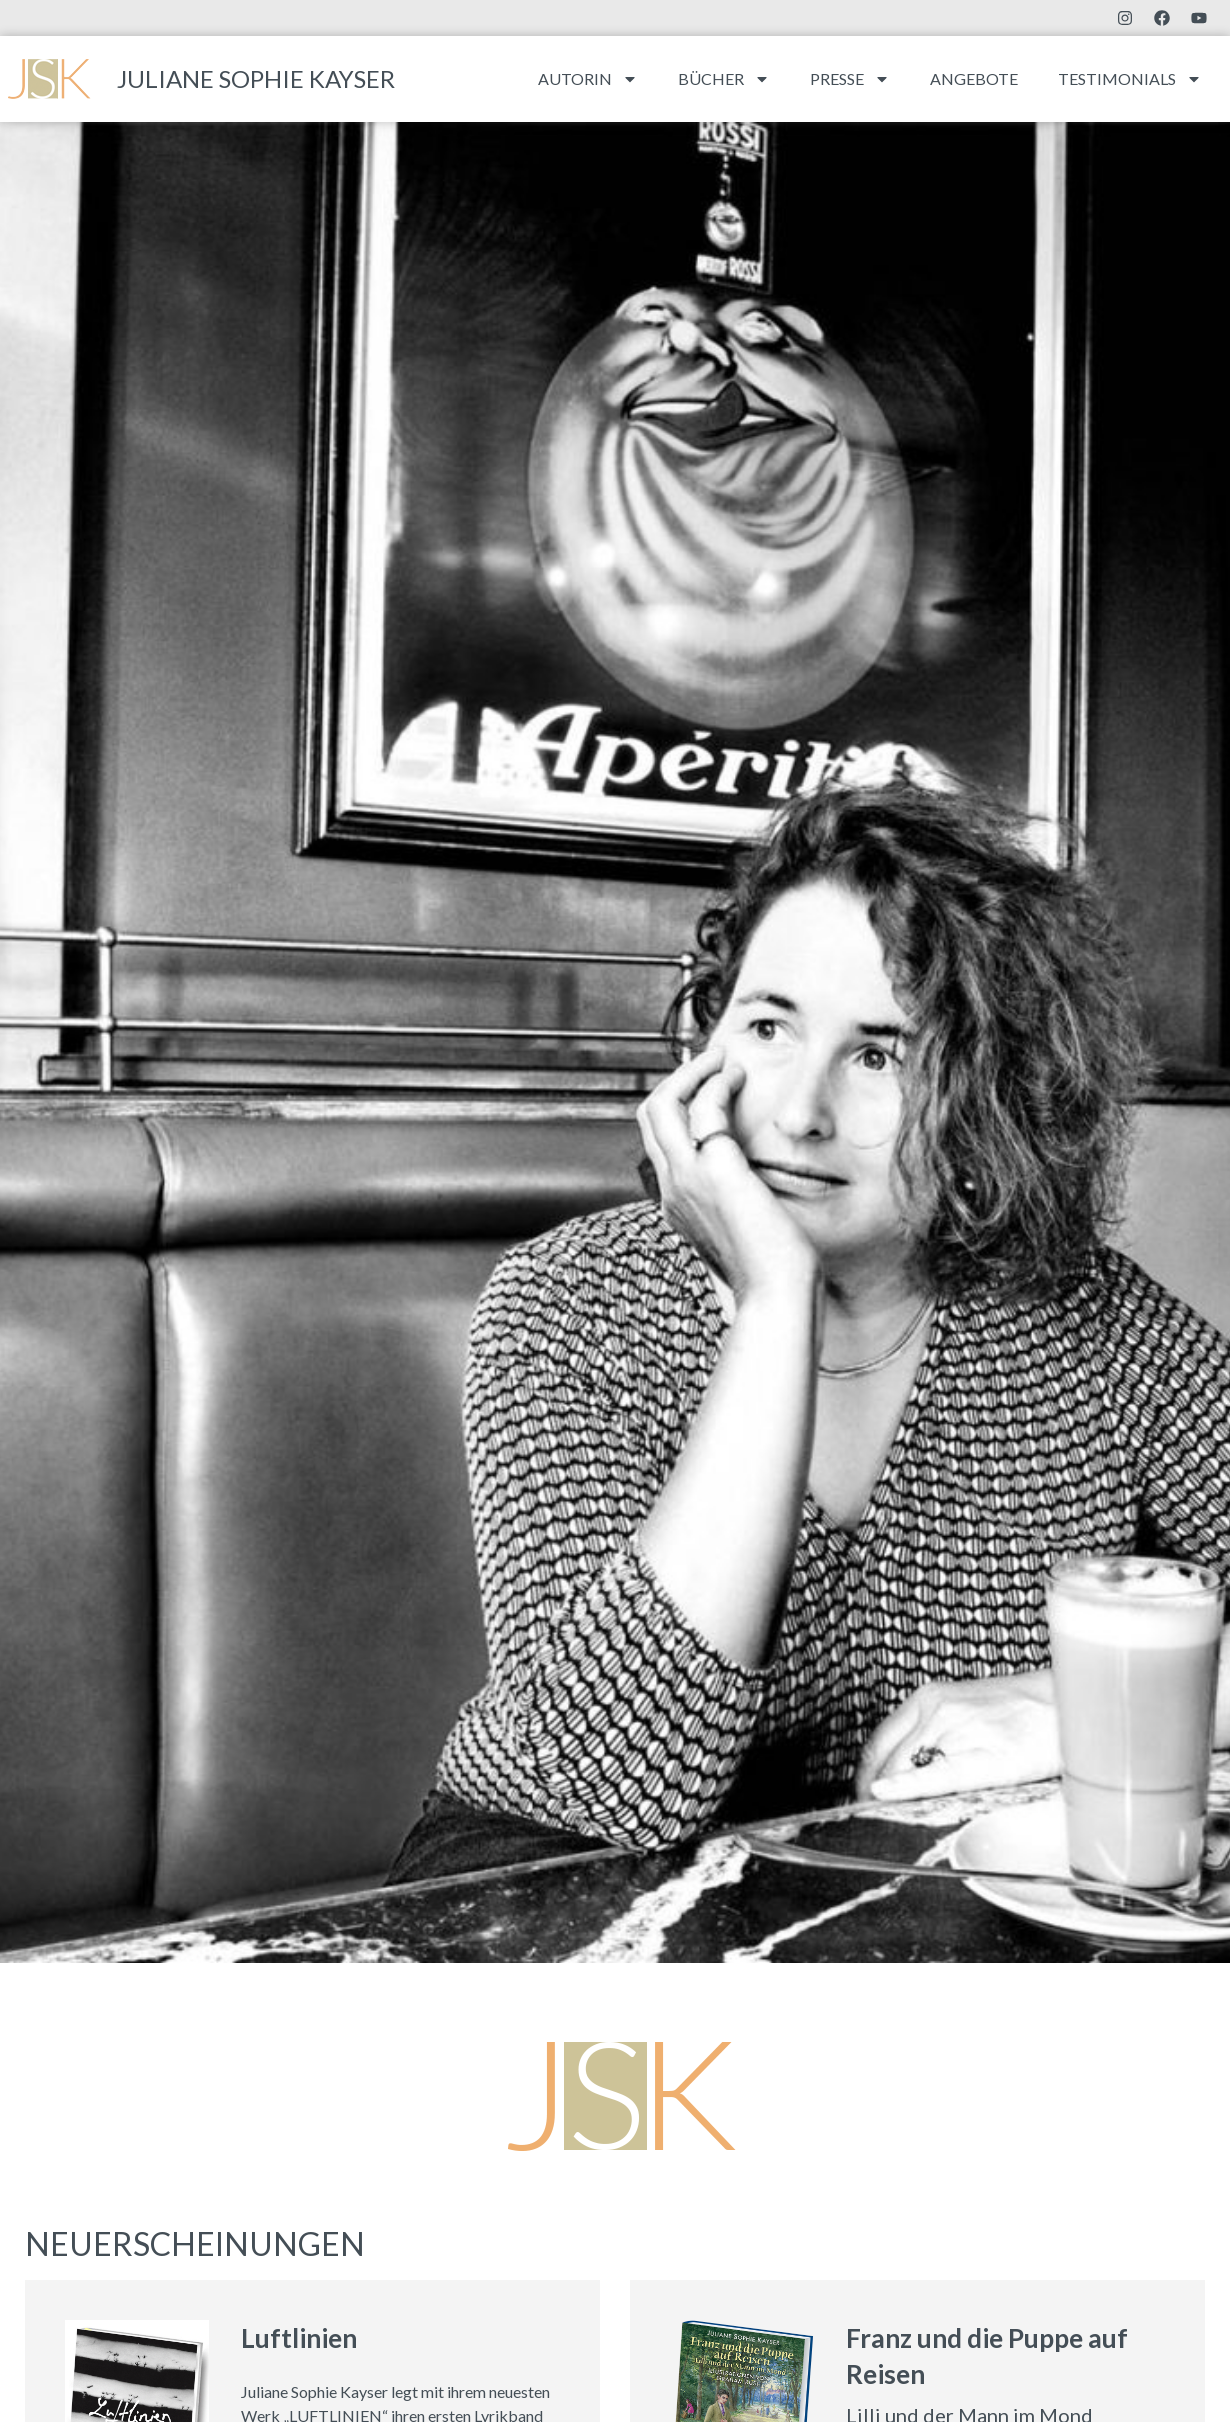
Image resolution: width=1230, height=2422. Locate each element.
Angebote (974, 78)
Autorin (588, 79)
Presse (850, 79)
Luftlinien (299, 2338)
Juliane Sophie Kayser (256, 78)
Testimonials (1130, 79)
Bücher (724, 79)
